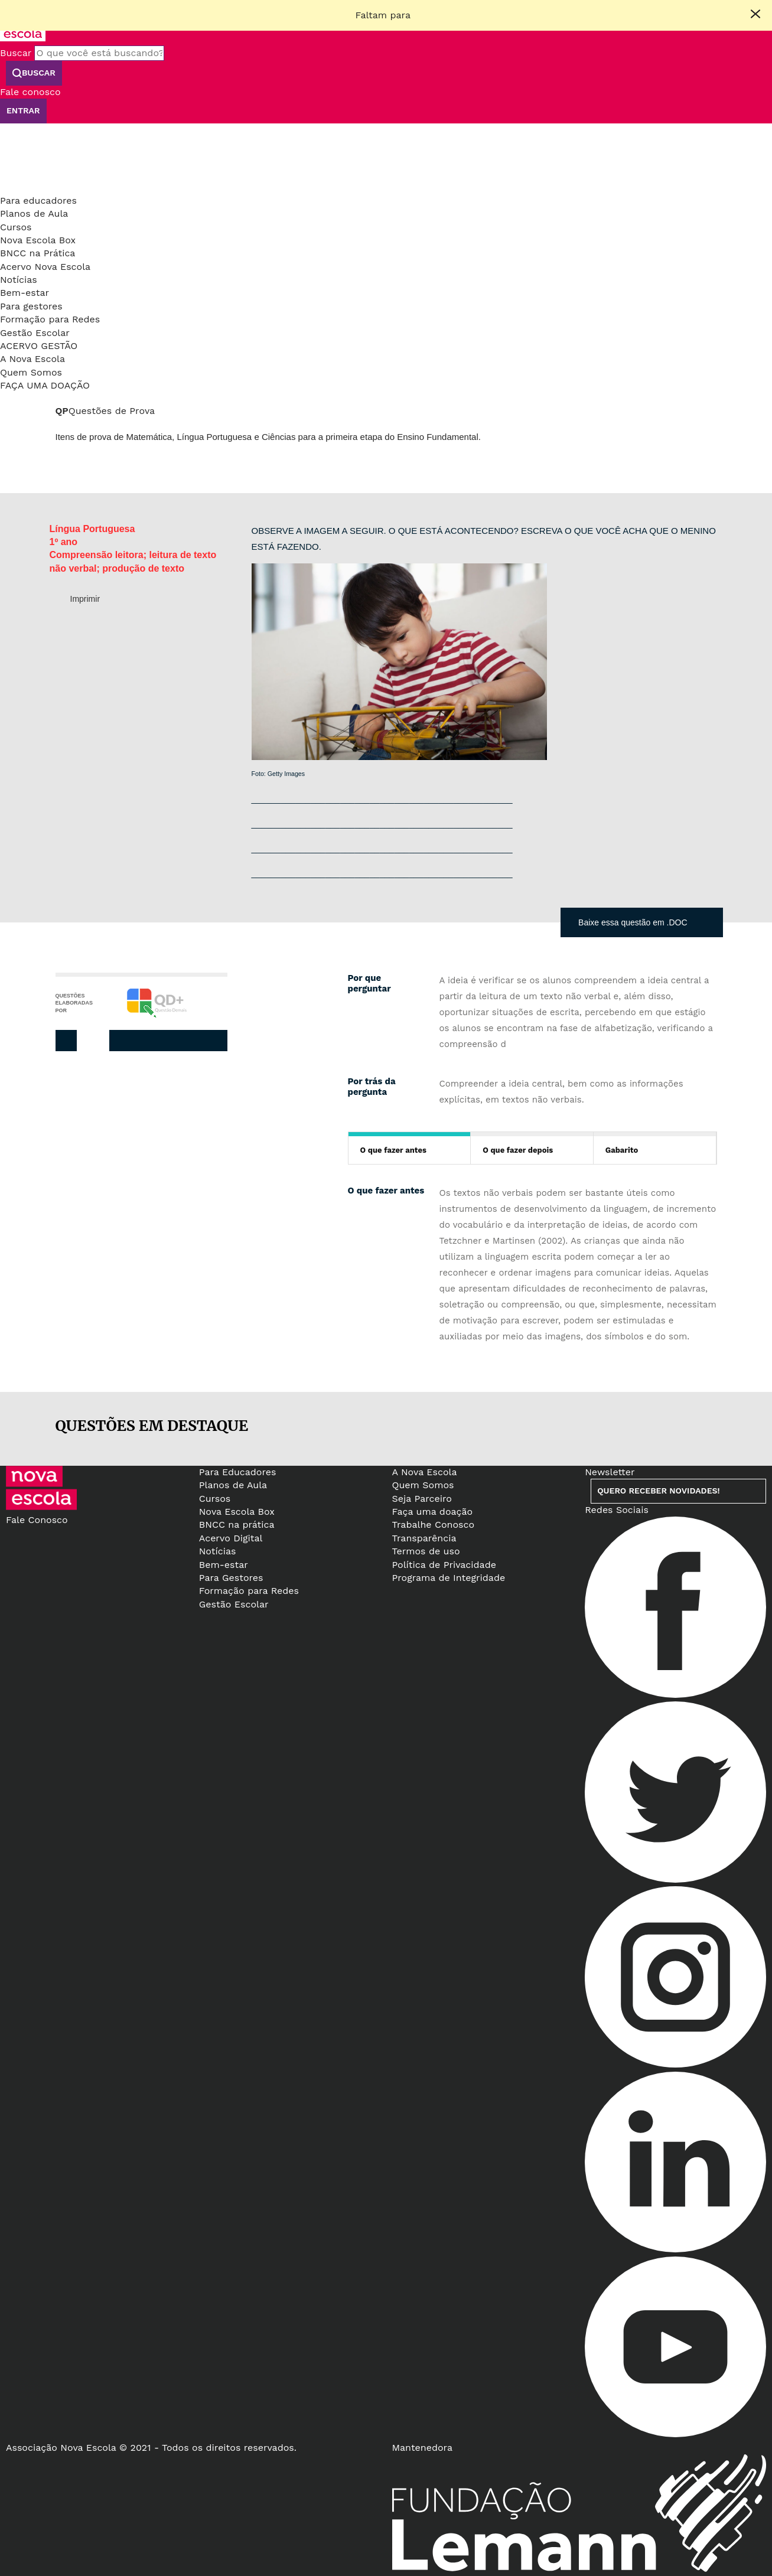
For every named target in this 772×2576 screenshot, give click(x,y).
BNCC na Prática (37, 253)
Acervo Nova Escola (45, 266)
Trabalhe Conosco (433, 1524)
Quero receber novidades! (658, 1490)
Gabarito (621, 1150)
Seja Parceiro (422, 1498)
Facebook (141, 1040)
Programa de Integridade (449, 1577)
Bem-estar (24, 292)
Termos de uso (426, 1551)
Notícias (18, 279)
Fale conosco (30, 91)
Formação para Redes (50, 319)
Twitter (165, 1040)
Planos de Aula (34, 213)
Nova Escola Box (38, 240)
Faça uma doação (45, 385)
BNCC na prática (237, 1524)
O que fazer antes (393, 1150)
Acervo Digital (231, 1538)
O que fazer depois (518, 1150)
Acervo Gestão (38, 345)
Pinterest (189, 1040)
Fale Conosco (37, 1519)
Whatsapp (213, 1040)
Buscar (15, 52)
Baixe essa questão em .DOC (632, 922)
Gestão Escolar (35, 332)
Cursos (16, 227)
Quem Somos (31, 372)
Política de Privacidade (444, 1564)
